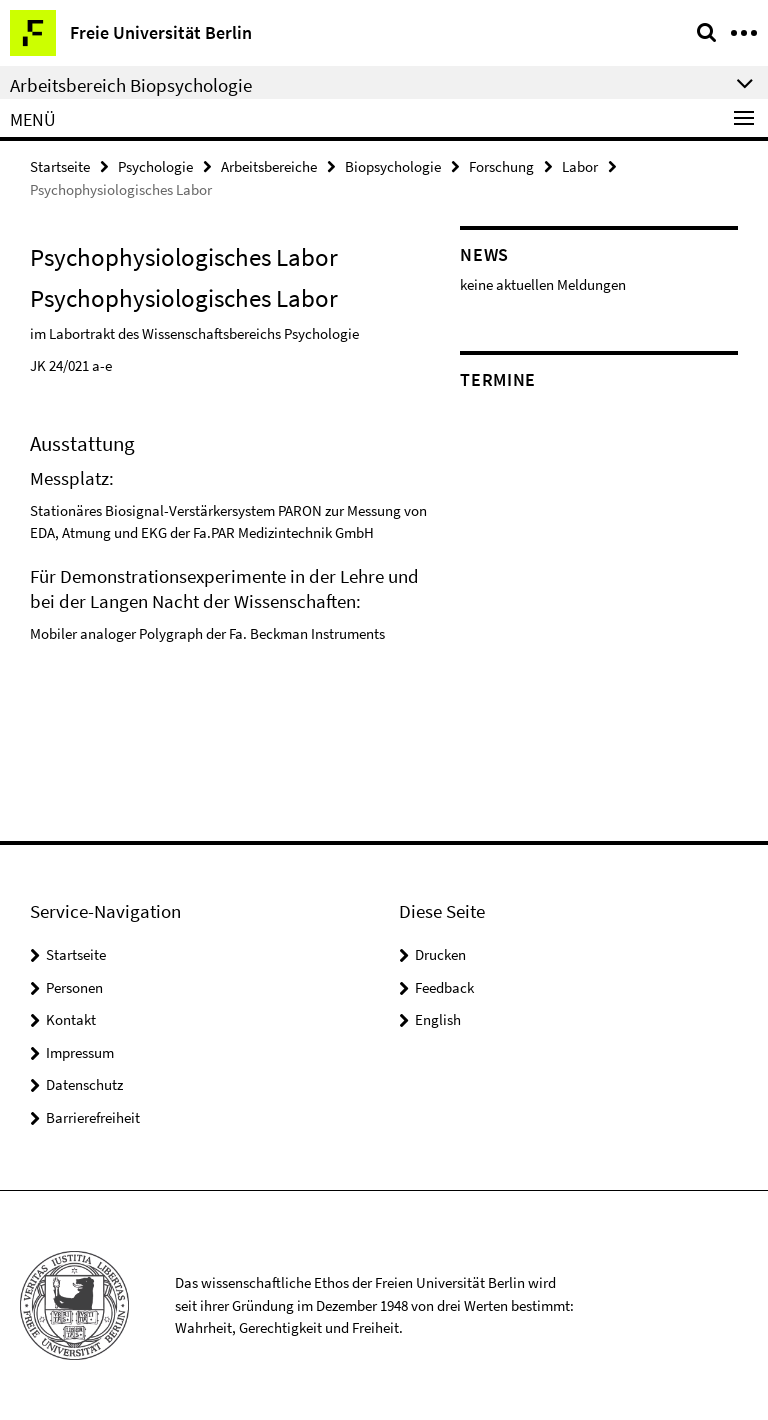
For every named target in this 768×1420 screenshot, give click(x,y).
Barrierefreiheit (93, 1117)
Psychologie (155, 166)
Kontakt (71, 1019)
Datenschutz (84, 1084)
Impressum (80, 1052)
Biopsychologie (393, 166)
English (438, 1019)
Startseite (60, 166)
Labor (580, 166)
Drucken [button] (440, 954)
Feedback (444, 987)
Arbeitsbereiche (269, 166)
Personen (74, 987)
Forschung (501, 166)
